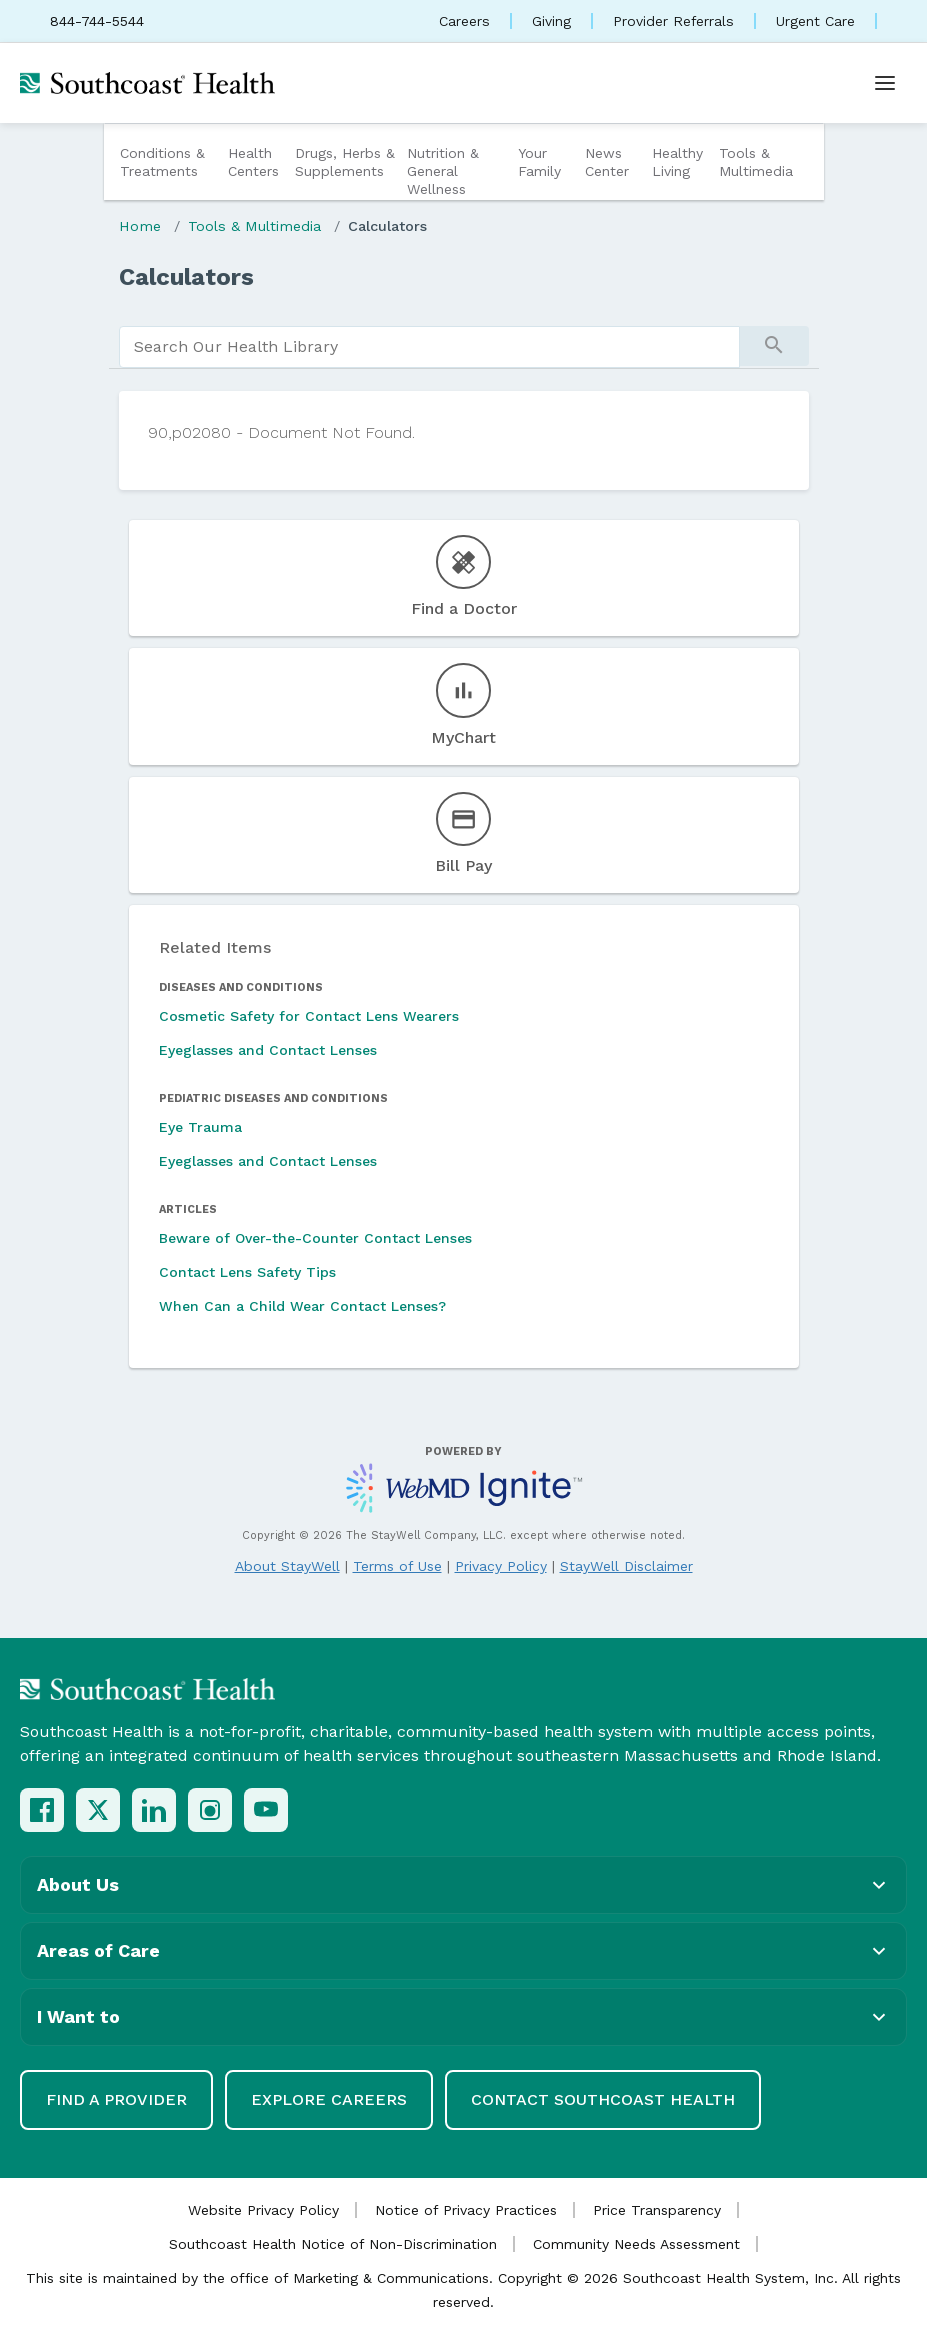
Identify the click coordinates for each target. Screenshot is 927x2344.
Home (140, 226)
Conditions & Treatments (162, 162)
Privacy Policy (501, 1566)
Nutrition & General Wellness (443, 171)
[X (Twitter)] (98, 1810)
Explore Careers (329, 2099)
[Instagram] (210, 1810)
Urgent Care (815, 21)
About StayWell (287, 1566)
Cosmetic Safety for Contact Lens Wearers (309, 1016)
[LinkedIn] (154, 1810)
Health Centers (253, 162)
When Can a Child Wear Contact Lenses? (302, 1306)
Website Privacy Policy (263, 2210)
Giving (551, 21)
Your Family (539, 162)
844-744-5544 (97, 21)
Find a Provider (116, 2099)
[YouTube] (266, 1810)
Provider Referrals (673, 21)
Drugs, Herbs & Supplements (345, 162)
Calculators (387, 226)
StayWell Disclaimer (626, 1566)
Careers (464, 21)
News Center (607, 162)
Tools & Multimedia (756, 162)
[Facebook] (42, 1810)
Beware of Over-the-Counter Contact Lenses (315, 1238)
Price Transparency (657, 2210)
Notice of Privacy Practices (466, 2210)
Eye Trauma (200, 1127)
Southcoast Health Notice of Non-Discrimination (333, 2244)
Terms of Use (397, 1566)
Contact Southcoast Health (603, 2099)
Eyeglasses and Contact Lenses (268, 1050)
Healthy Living (677, 162)
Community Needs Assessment (636, 2244)
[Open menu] (885, 83)
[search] (429, 347)
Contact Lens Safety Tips (247, 1272)
